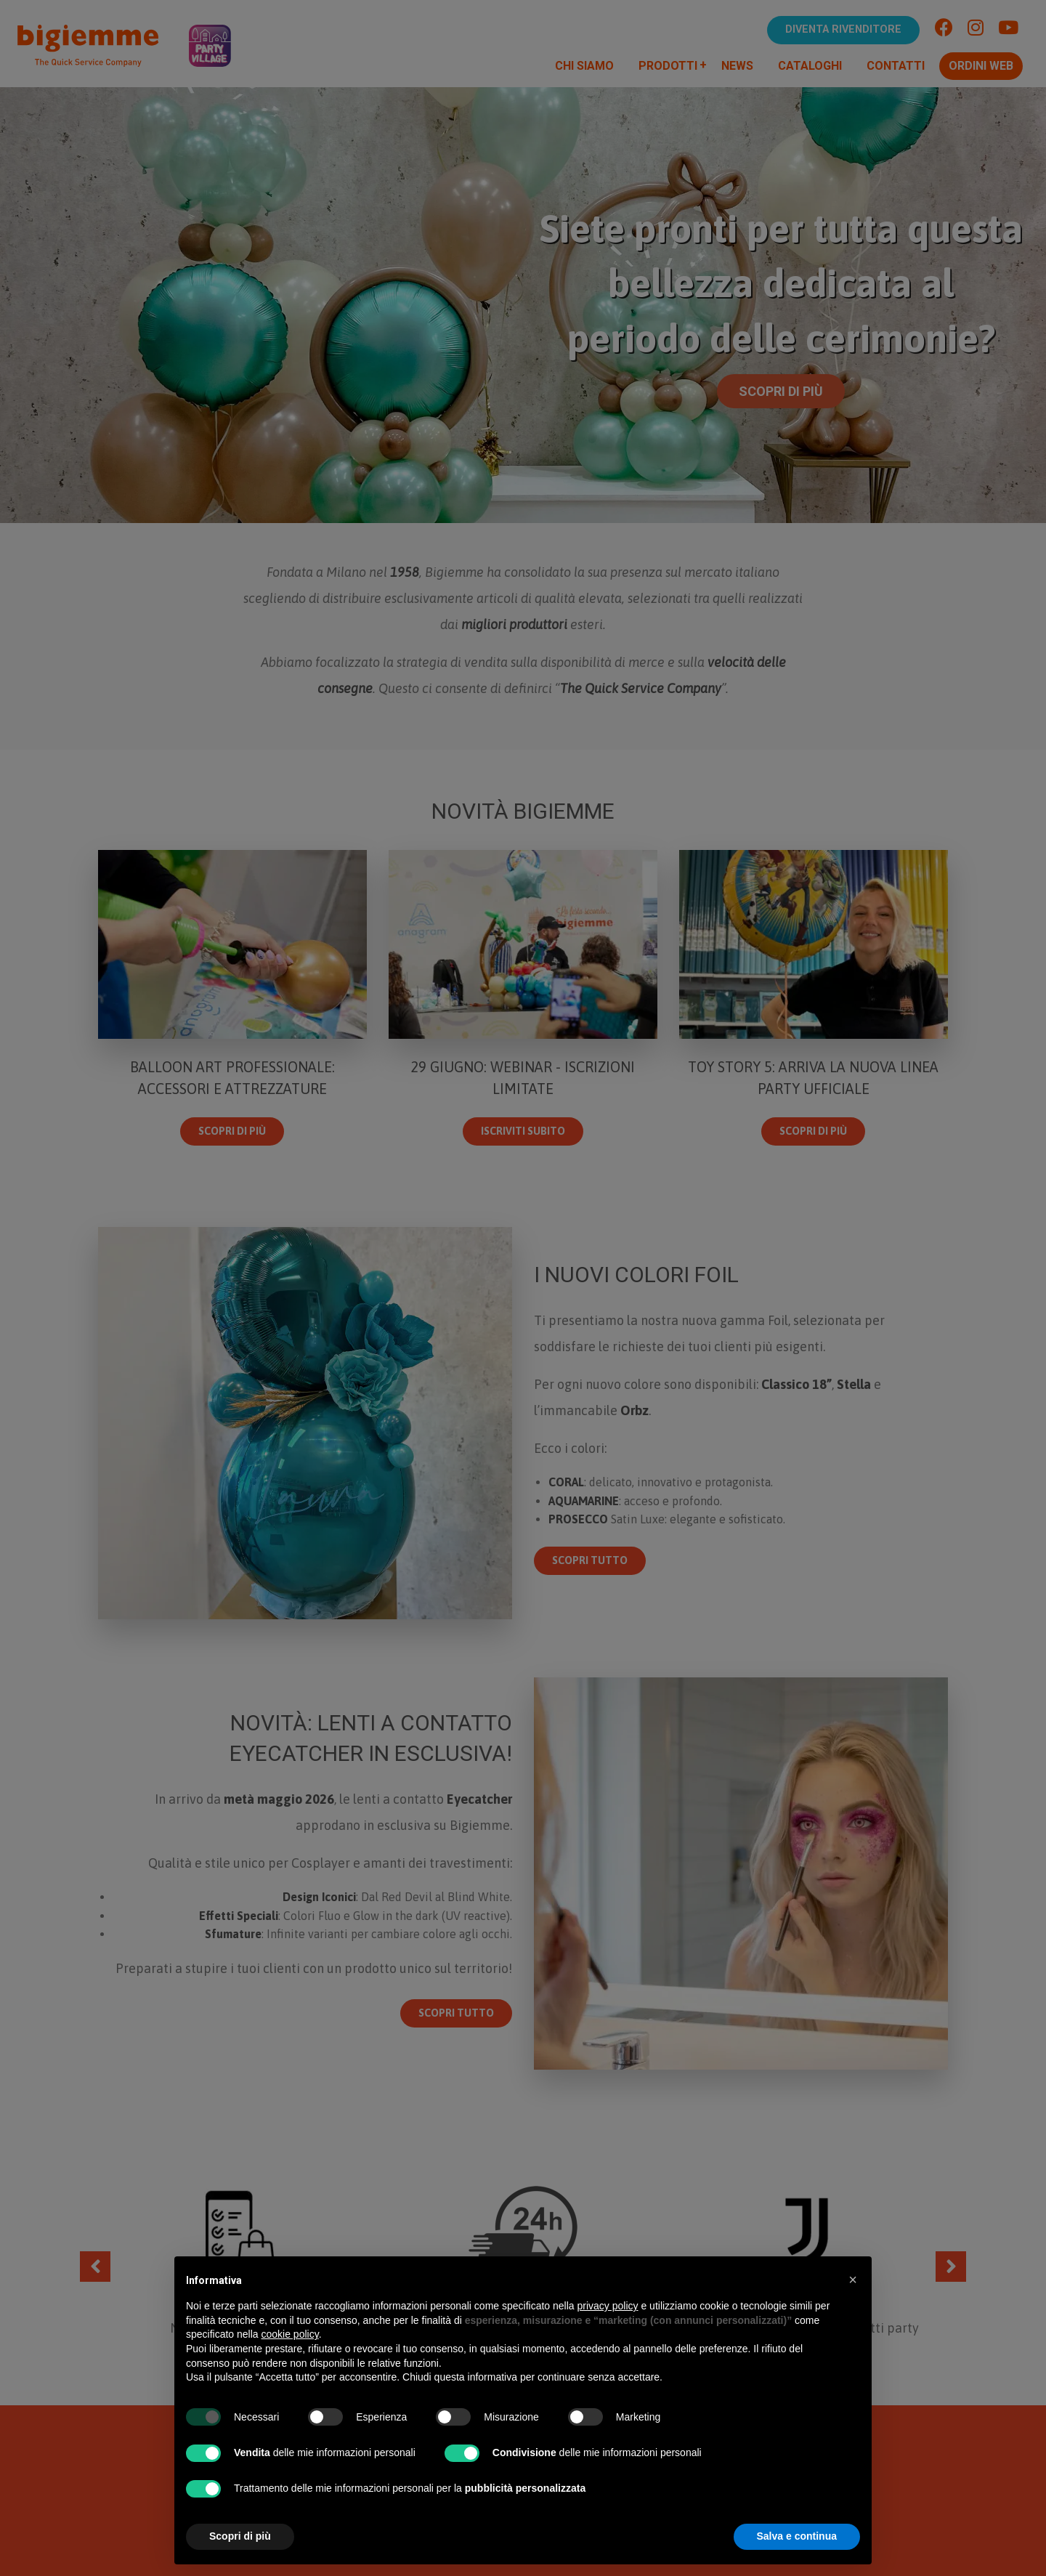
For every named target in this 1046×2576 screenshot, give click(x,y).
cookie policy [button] (290, 2334)
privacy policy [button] (607, 2306)
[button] (852, 2279)
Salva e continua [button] (797, 2536)
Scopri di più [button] (240, 2536)
